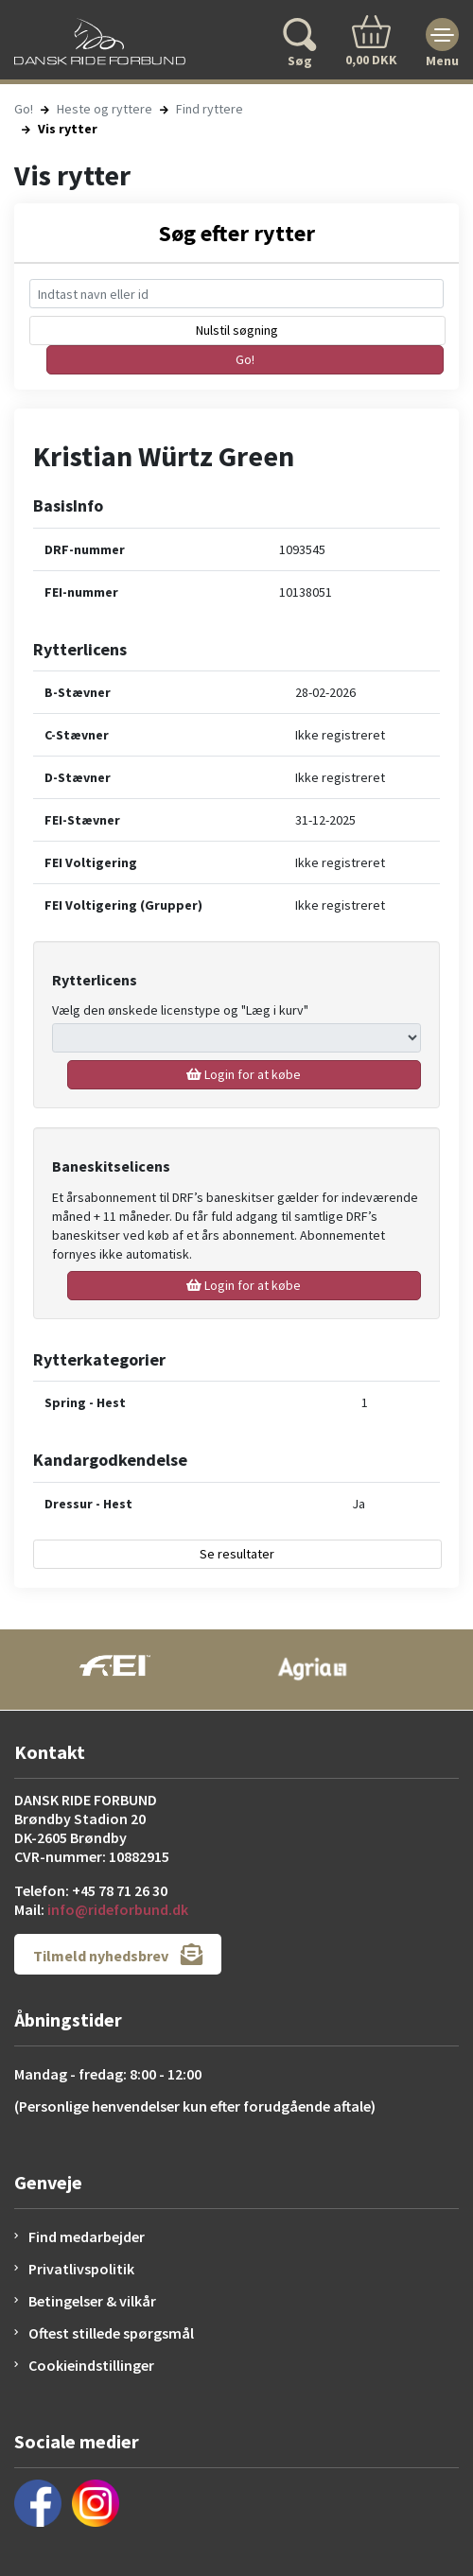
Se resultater (237, 1553)
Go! (23, 108)
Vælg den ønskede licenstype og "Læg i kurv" (180, 1009)
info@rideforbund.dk (117, 1909)
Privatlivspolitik (81, 2268)
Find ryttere (209, 108)
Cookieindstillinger (91, 2365)
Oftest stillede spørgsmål (111, 2333)
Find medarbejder (86, 2236)
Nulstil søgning (237, 330)
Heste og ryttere (104, 108)
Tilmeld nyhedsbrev (117, 1954)
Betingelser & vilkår (92, 2300)
